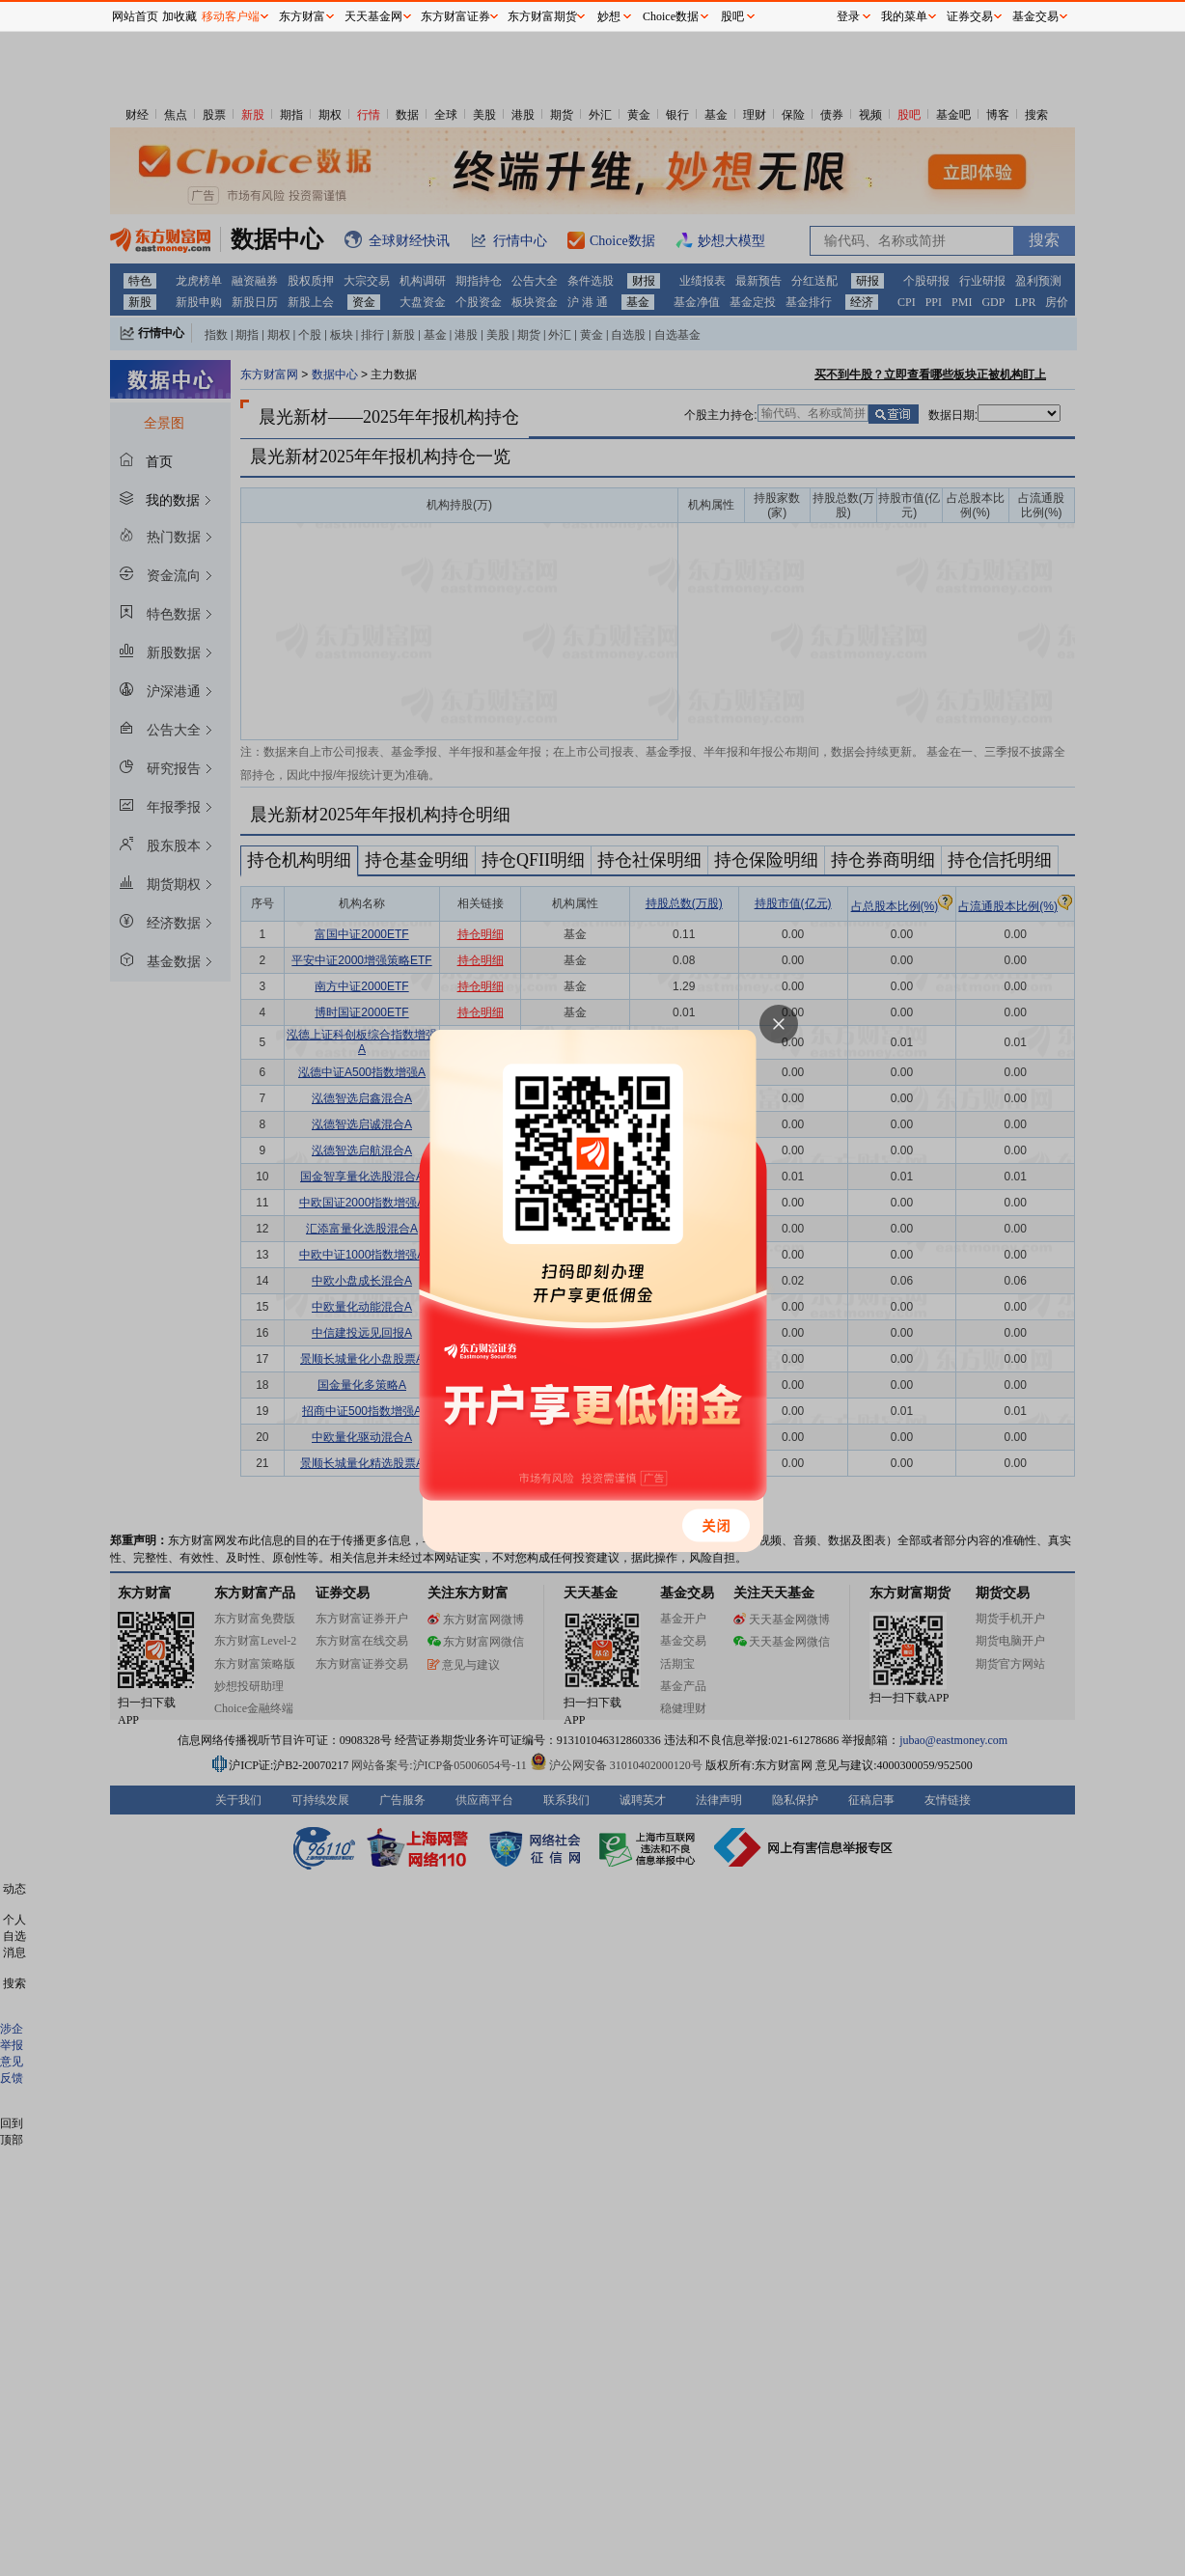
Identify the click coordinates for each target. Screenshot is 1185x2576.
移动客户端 (231, 16)
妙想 (608, 16)
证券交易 (970, 16)
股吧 (732, 16)
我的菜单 (904, 16)
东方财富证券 (455, 16)
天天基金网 (373, 16)
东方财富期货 (542, 16)
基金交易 (1035, 16)
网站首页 (135, 16)
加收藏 (179, 16)
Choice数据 (671, 16)
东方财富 (302, 16)
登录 (848, 16)
